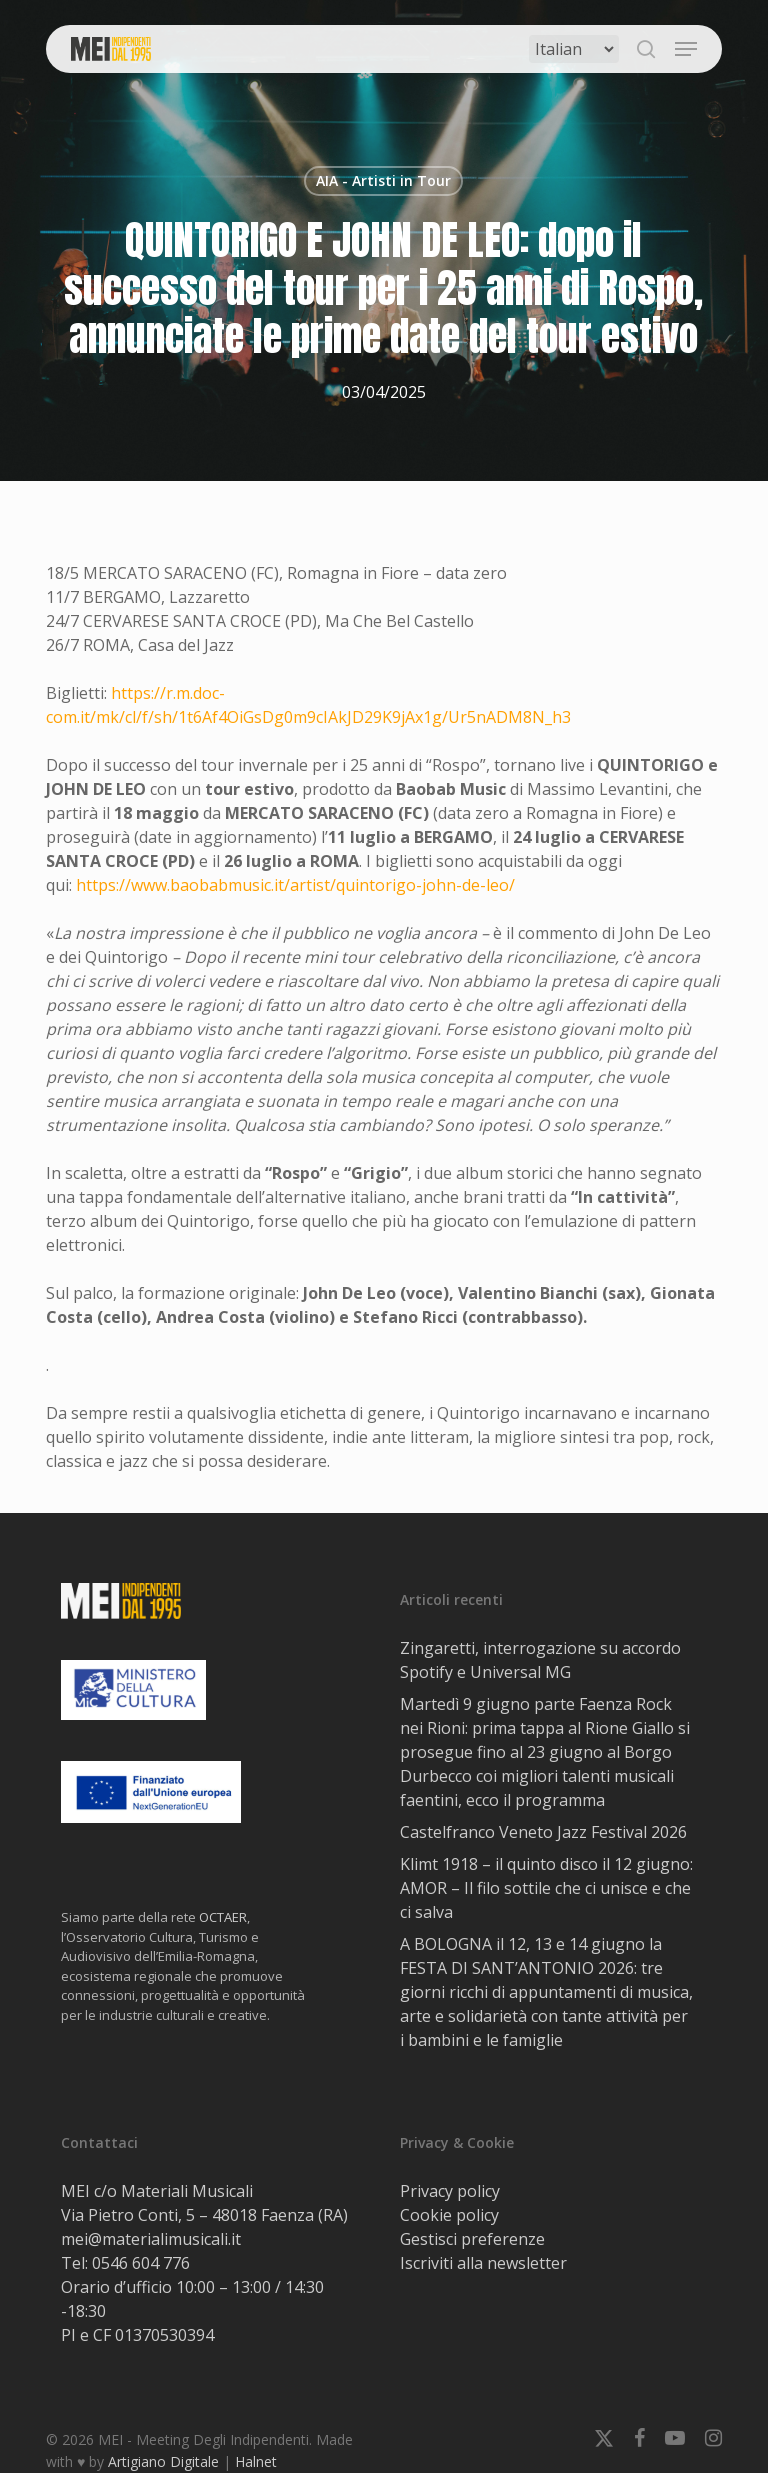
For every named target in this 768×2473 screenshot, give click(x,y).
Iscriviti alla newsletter (483, 2263)
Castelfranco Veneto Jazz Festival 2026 (543, 1832)
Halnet (256, 2461)
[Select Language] (574, 49)
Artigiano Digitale (163, 2461)
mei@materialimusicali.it (151, 2239)
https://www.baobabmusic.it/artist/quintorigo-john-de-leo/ (295, 885)
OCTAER (223, 1917)
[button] (686, 49)
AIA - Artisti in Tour (383, 180)
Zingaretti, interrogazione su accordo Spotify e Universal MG (540, 1660)
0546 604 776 (141, 2263)
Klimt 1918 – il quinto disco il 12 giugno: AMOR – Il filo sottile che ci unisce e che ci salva (546, 1888)
